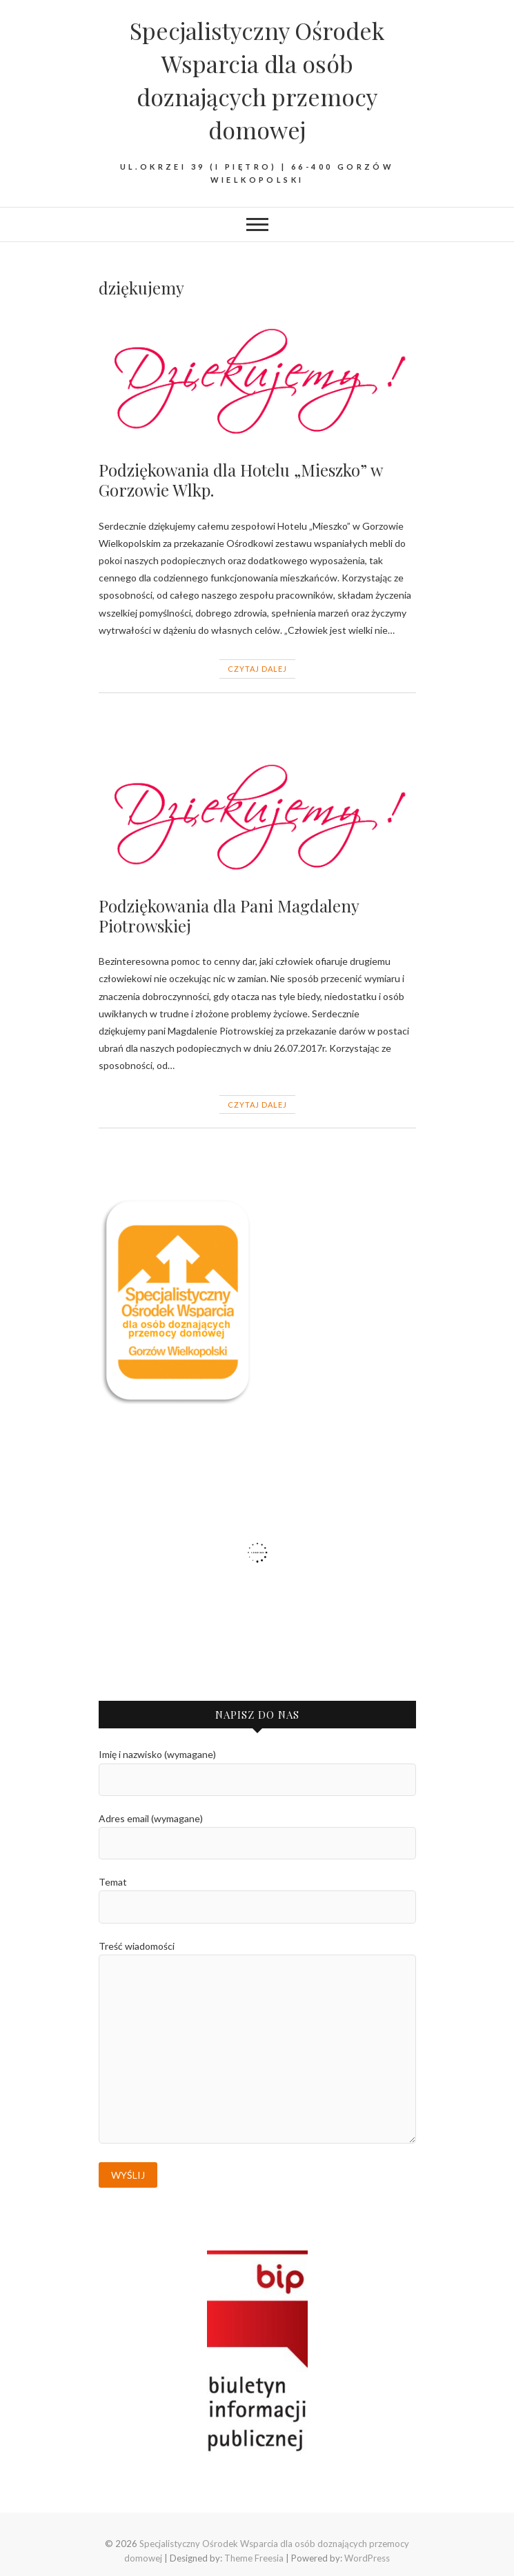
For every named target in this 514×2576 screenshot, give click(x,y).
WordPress (367, 2558)
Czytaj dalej (257, 668)
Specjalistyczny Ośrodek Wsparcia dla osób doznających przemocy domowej (257, 80)
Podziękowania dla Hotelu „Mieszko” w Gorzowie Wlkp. (240, 480)
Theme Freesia (254, 2558)
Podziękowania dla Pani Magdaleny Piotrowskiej (229, 916)
